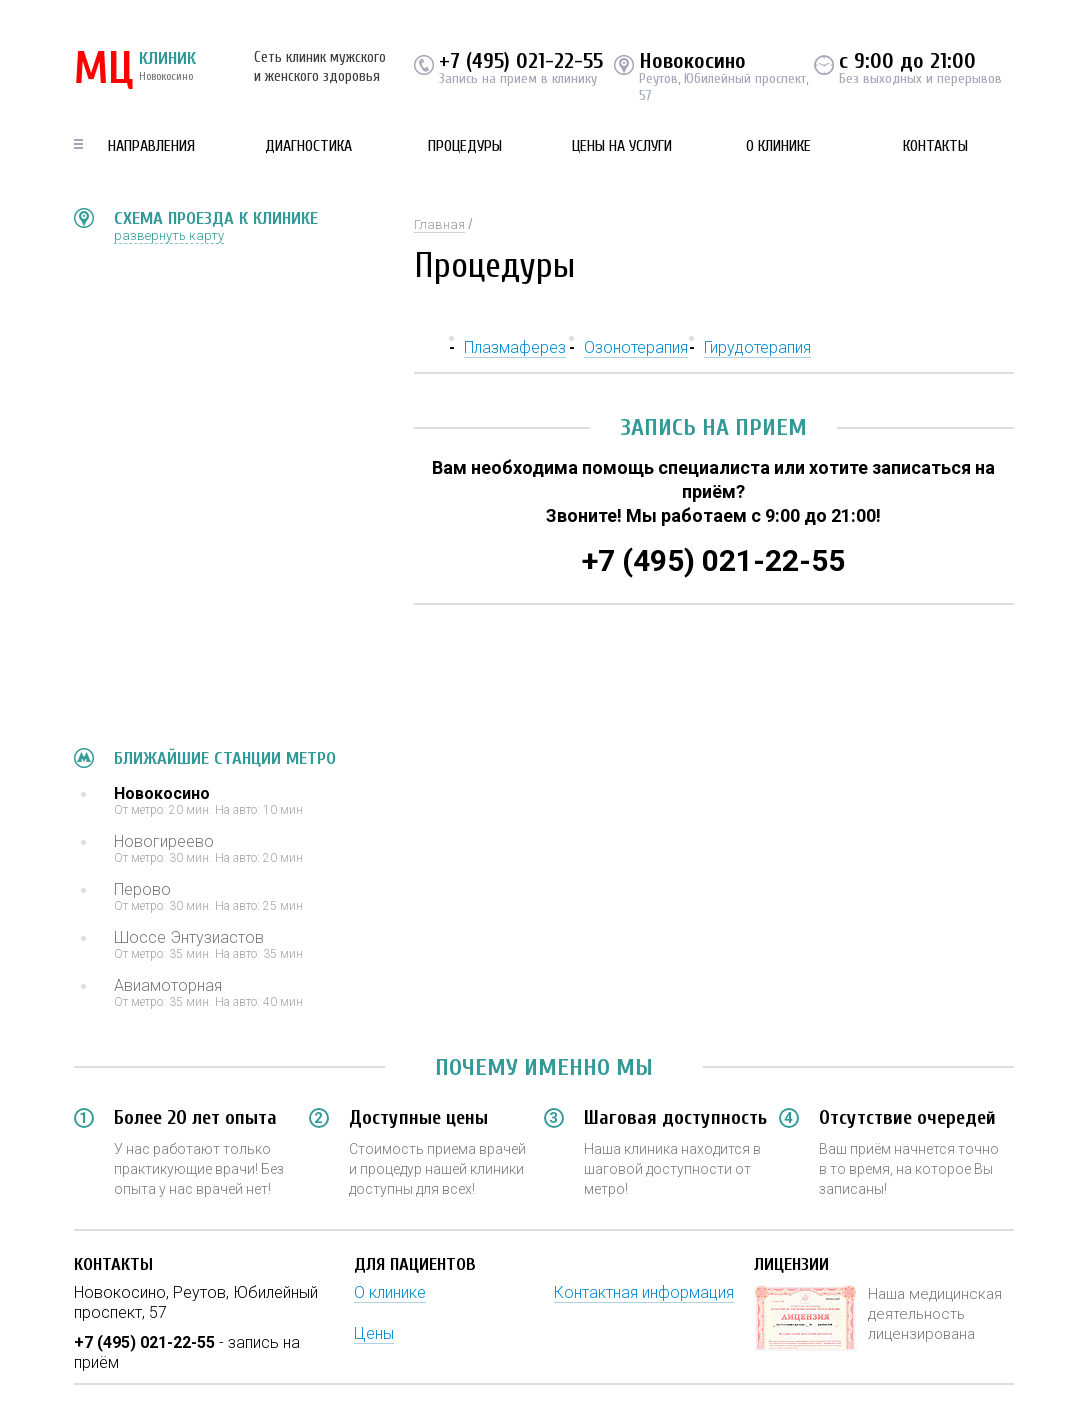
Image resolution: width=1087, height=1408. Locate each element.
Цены (374, 1333)
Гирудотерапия (757, 347)
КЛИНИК (135, 70)
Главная (439, 224)
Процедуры (465, 146)
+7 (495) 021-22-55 (521, 61)
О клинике (778, 146)
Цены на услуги (622, 146)
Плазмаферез (515, 347)
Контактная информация (644, 1292)
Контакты (935, 146)
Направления (151, 146)
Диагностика (308, 146)
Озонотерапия (636, 347)
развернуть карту (169, 235)
